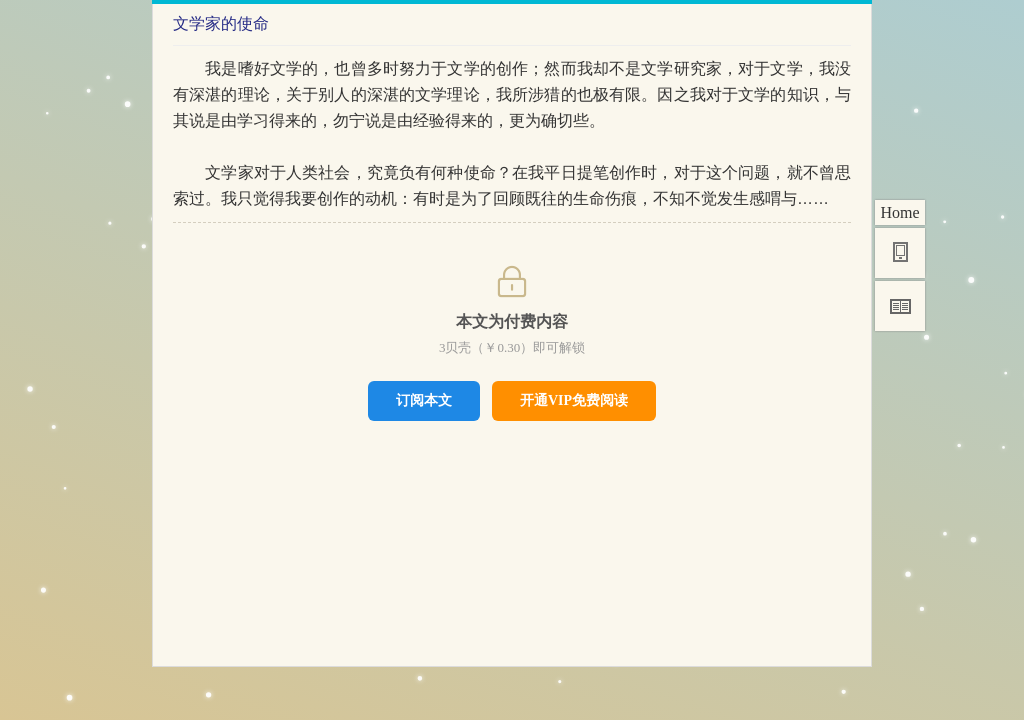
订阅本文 (424, 400)
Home (899, 212)
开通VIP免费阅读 (574, 400)
